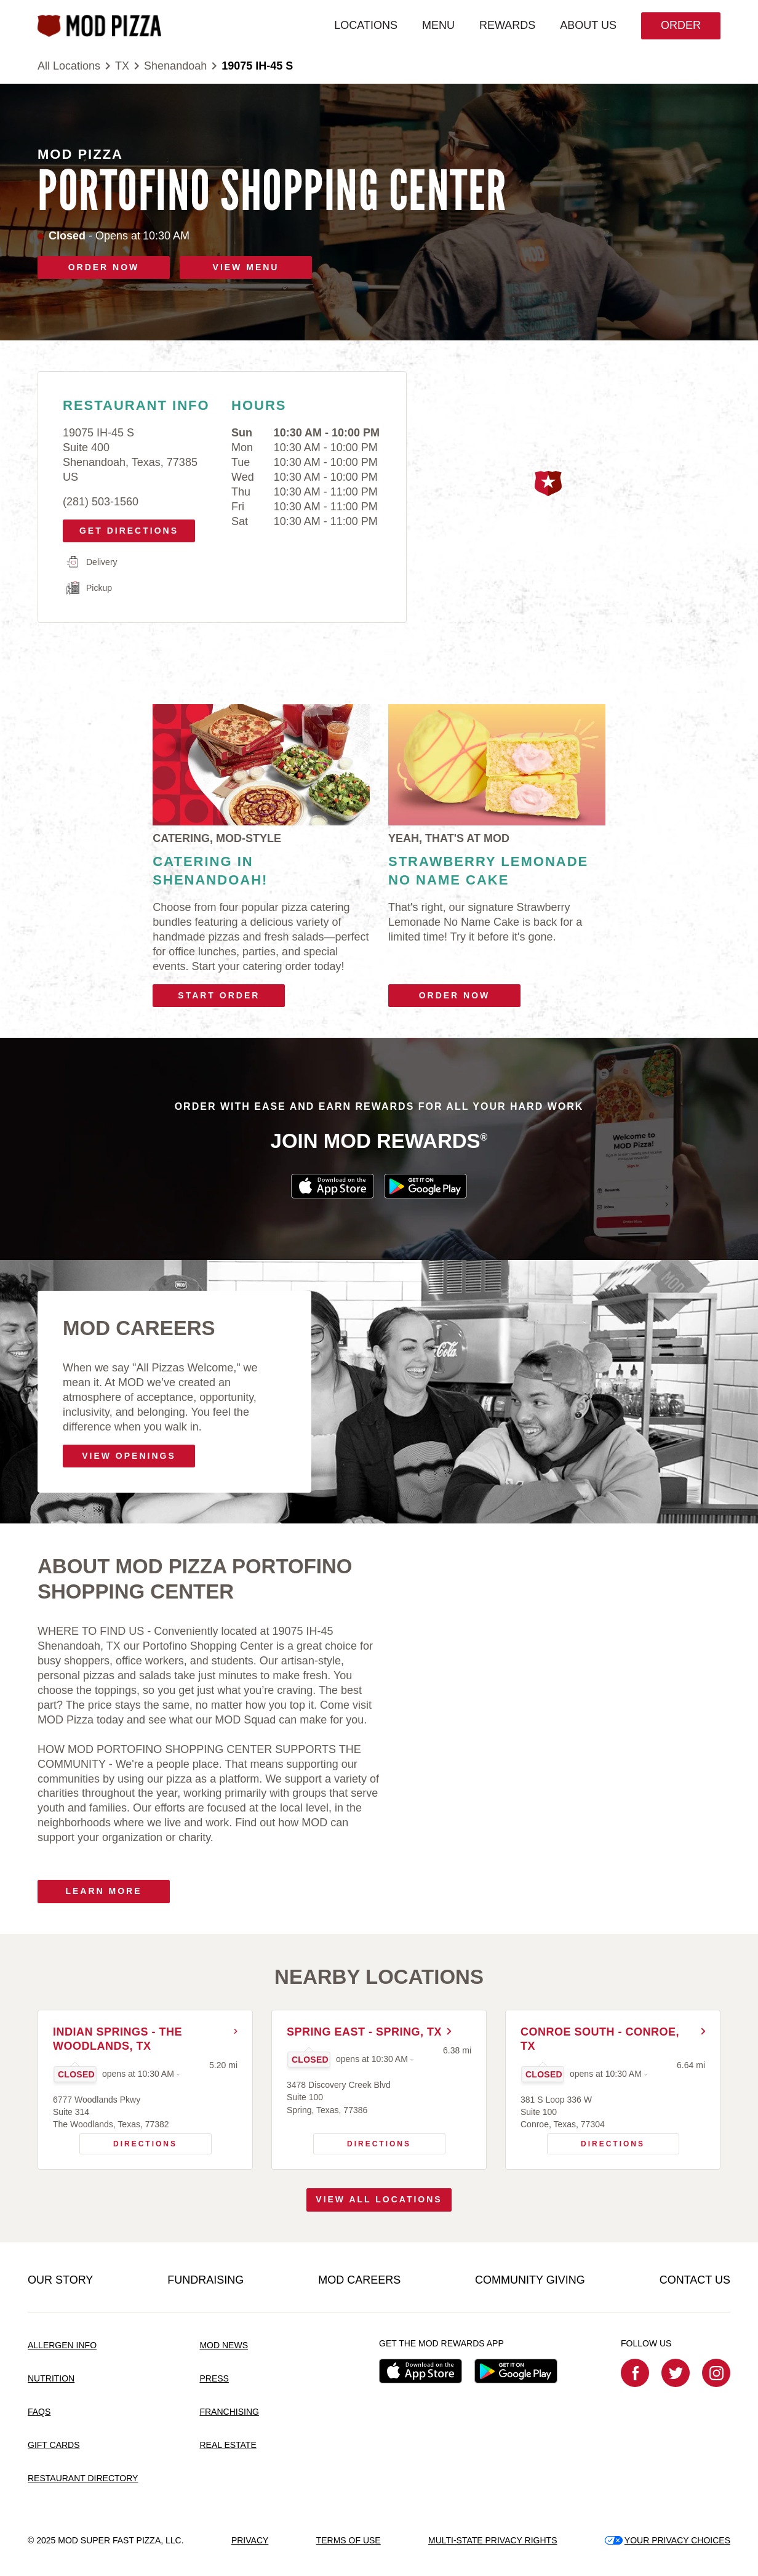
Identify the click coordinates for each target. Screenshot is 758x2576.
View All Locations (379, 2199)
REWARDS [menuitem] (507, 25)
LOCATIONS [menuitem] (365, 25)
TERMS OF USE (348, 2540)
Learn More (103, 1891)
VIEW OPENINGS (129, 1456)
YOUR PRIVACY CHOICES (667, 2540)
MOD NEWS (223, 2345)
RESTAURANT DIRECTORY (83, 2478)
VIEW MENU (246, 267)
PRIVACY (249, 2540)
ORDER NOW (104, 267)
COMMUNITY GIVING (530, 2280)
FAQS (39, 2412)
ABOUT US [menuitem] (588, 25)
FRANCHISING (228, 2412)
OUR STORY (60, 2280)
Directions (128, 2140)
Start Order (219, 995)
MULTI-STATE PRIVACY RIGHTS (492, 2540)
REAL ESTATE (227, 2445)
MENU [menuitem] (438, 25)
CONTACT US (695, 2280)
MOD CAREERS (359, 2280)
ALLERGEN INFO (62, 2345)
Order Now (454, 995)
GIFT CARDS (54, 2445)
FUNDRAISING (205, 2280)
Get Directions (124, 528)
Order (681, 25)
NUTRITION (51, 2378)
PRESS (213, 2378)
